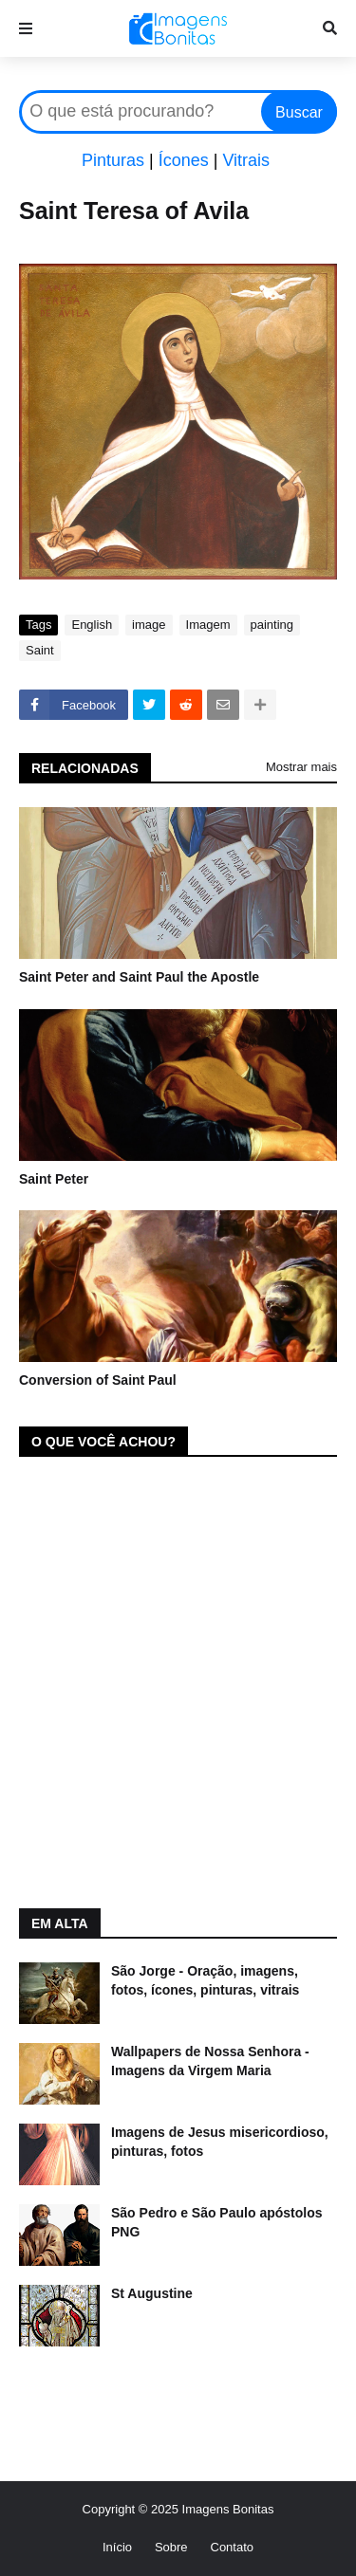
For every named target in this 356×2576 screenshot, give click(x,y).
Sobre (171, 2547)
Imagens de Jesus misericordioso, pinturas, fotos (219, 2142)
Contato (232, 2547)
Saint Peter (53, 1179)
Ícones (184, 160)
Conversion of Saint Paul (98, 1380)
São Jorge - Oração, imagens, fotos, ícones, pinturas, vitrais (205, 1980)
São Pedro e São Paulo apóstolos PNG (217, 2222)
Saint (40, 650)
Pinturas (113, 160)
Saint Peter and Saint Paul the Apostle (139, 976)
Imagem (208, 624)
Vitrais (246, 160)
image (148, 624)
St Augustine (152, 2293)
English (91, 624)
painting (272, 624)
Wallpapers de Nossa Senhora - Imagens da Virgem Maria (210, 2061)
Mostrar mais (301, 767)
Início (117, 2547)
